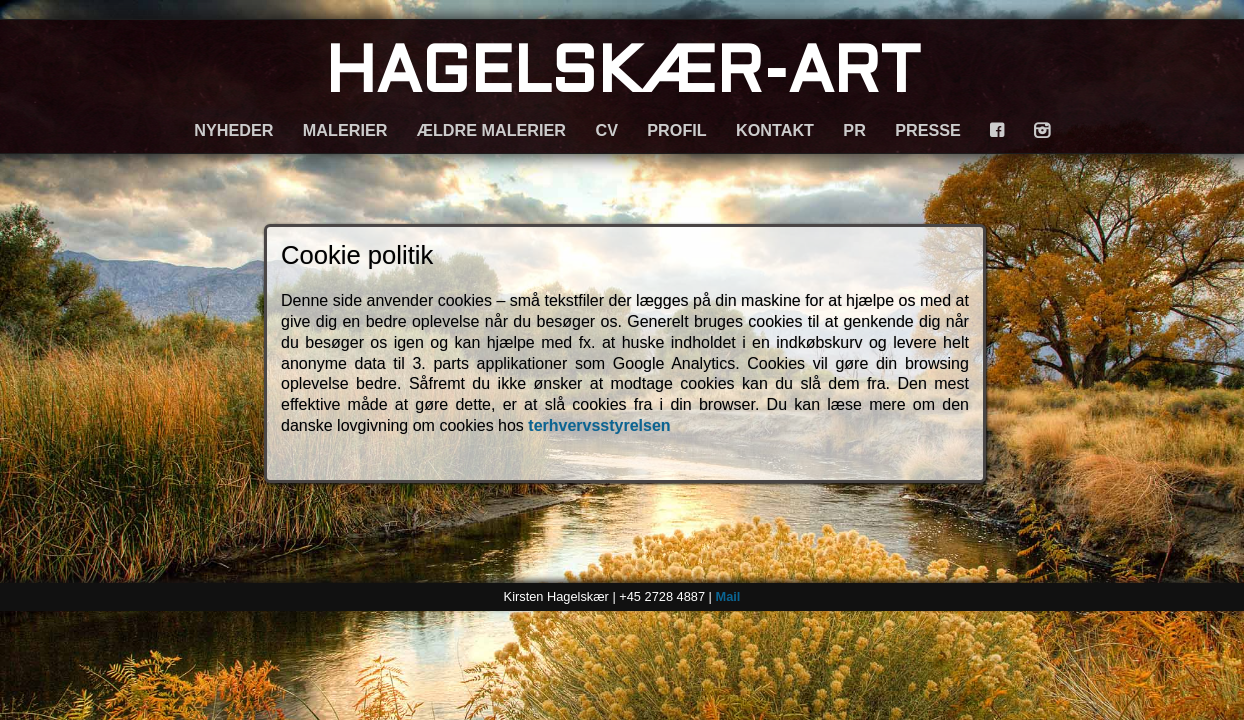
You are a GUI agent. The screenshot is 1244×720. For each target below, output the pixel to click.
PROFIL (676, 130)
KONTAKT (775, 130)
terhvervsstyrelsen (599, 425)
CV (606, 130)
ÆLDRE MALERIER (491, 130)
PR (854, 130)
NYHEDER (233, 130)
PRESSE (928, 130)
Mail (727, 596)
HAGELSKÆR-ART (622, 75)
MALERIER (345, 130)
